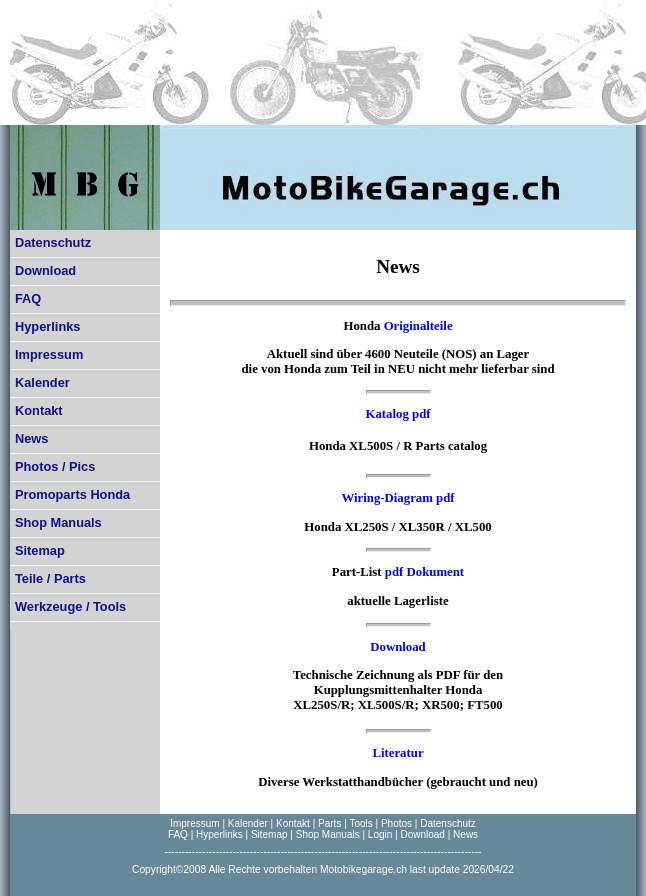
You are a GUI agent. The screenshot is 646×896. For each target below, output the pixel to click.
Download (45, 270)
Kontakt (39, 410)
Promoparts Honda (72, 494)
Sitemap (40, 550)
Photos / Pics (55, 466)
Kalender (42, 382)
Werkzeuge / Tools (70, 606)
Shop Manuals (58, 522)
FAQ (28, 298)
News (31, 438)
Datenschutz (53, 242)
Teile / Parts (50, 578)
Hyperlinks (47, 326)
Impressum (49, 354)
